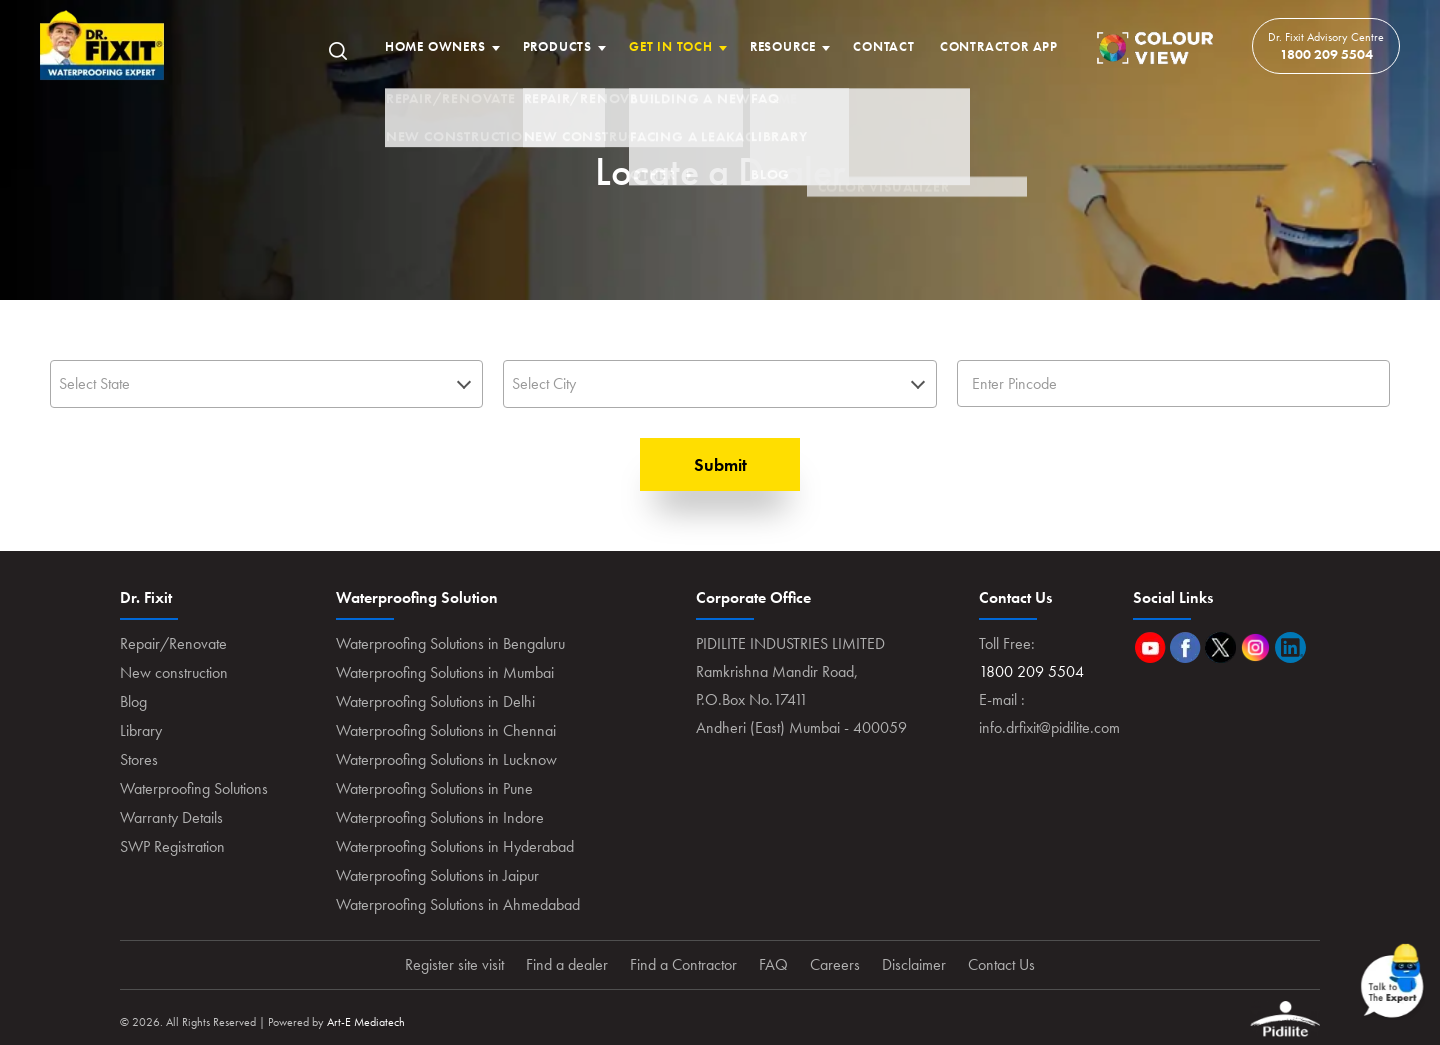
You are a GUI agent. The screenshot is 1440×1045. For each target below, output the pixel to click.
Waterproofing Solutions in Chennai (446, 730)
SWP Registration (172, 846)
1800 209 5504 (1326, 54)
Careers (835, 964)
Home (102, 45)
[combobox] (266, 384)
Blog (133, 701)
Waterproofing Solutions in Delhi (435, 701)
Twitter (1220, 647)
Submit (720, 464)
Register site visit (454, 964)
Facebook (1185, 647)
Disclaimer (914, 964)
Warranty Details (171, 817)
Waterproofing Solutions (194, 788)
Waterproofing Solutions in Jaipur (437, 875)
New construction (174, 672)
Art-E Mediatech (366, 1022)
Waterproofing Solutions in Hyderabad (455, 846)
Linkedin (1290, 647)
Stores (139, 759)
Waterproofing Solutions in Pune (434, 788)
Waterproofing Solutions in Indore (440, 817)
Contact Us (1001, 964)
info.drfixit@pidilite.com (1049, 727)
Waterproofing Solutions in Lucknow (446, 759)
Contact (884, 46)
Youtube (1150, 647)
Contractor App (999, 46)
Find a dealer (567, 964)
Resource (783, 46)
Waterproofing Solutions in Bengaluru (450, 643)
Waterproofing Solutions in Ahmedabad (458, 904)
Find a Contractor (683, 964)
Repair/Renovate (173, 643)
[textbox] (266, 383)
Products (557, 46)
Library (141, 730)
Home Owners (435, 46)
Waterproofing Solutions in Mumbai (445, 672)
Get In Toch (671, 46)
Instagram (1255, 647)
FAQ (773, 964)
